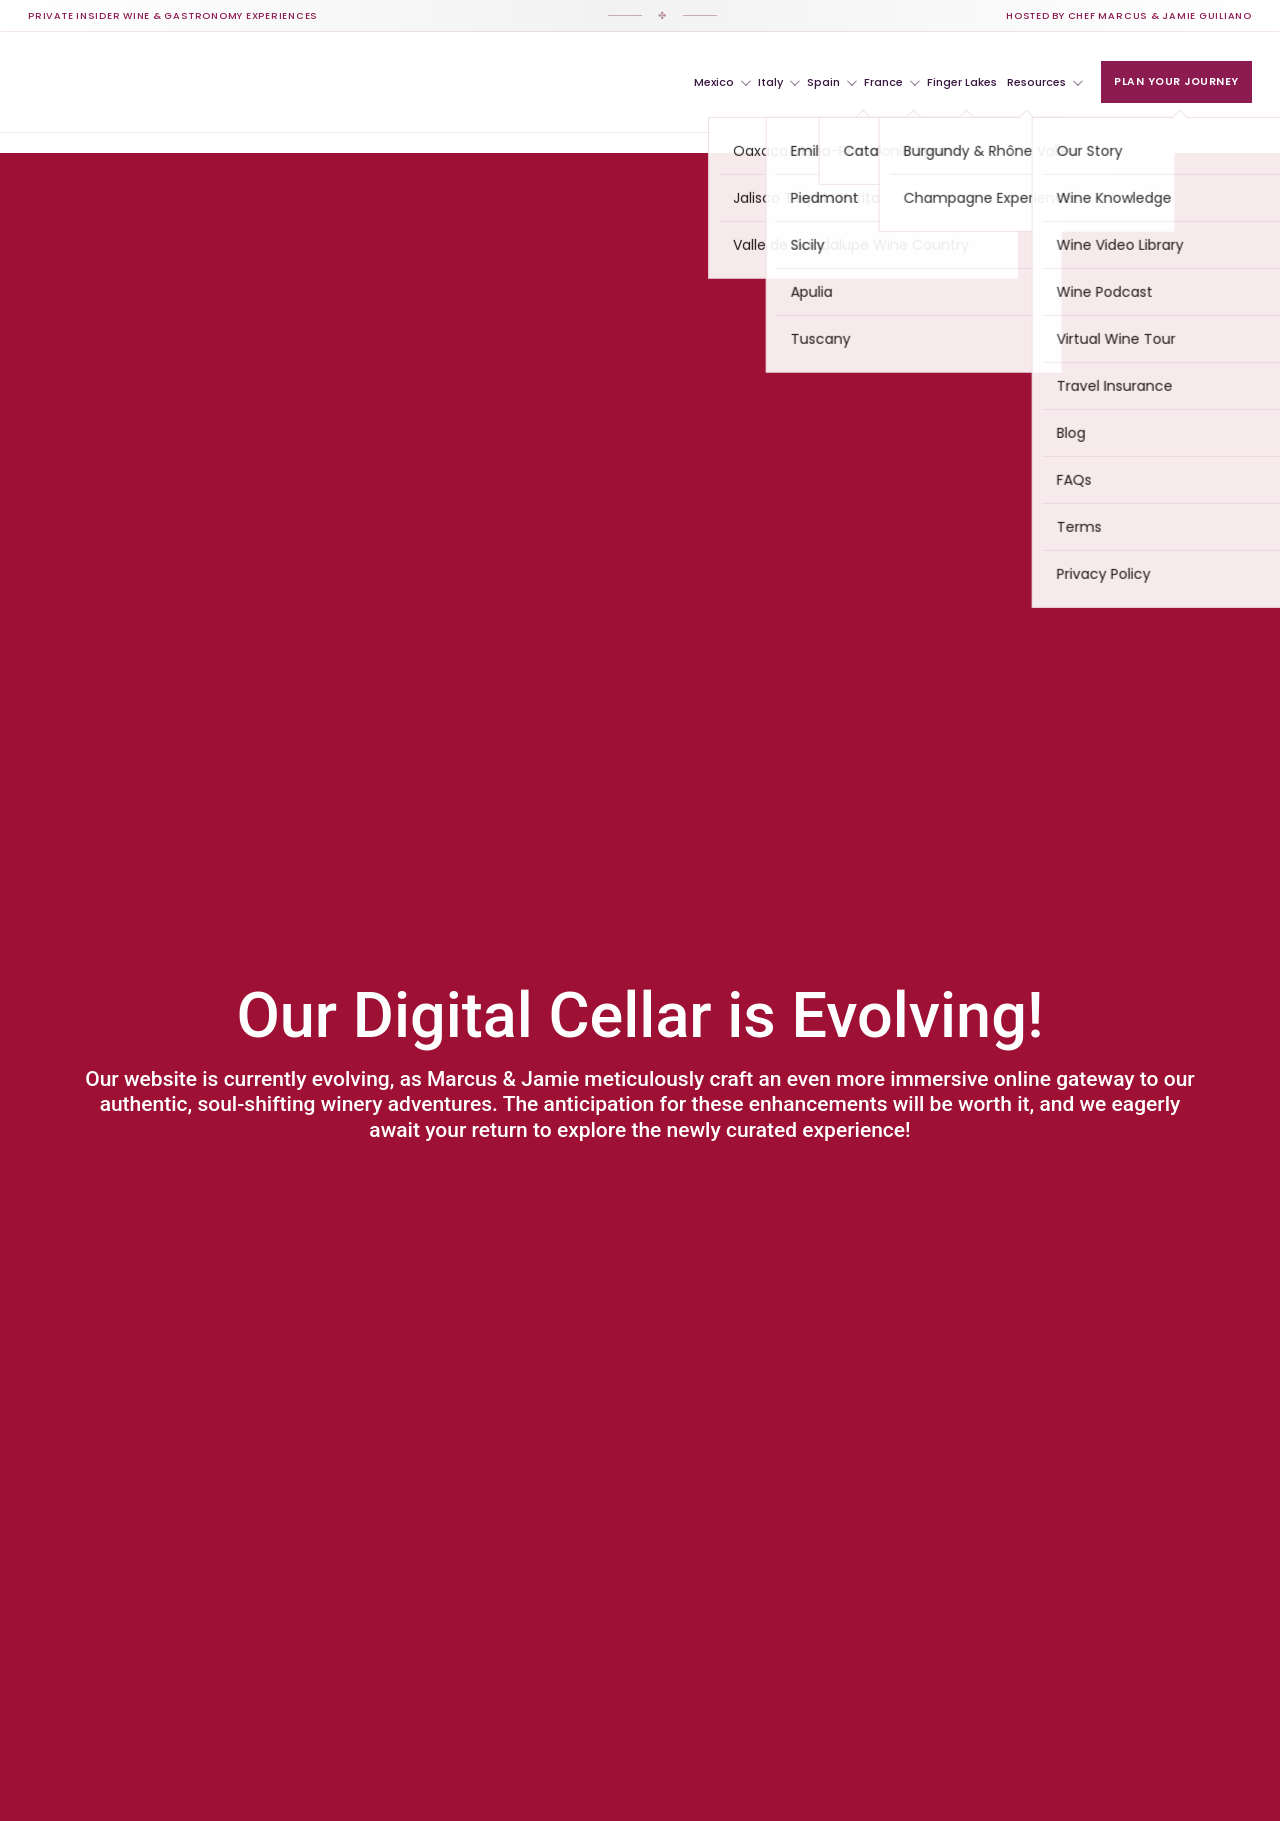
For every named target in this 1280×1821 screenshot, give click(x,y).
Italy (779, 82)
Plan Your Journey (1176, 81)
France (892, 82)
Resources (1045, 82)
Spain (832, 82)
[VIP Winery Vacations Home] (127, 82)
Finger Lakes (962, 82)
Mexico (722, 82)
